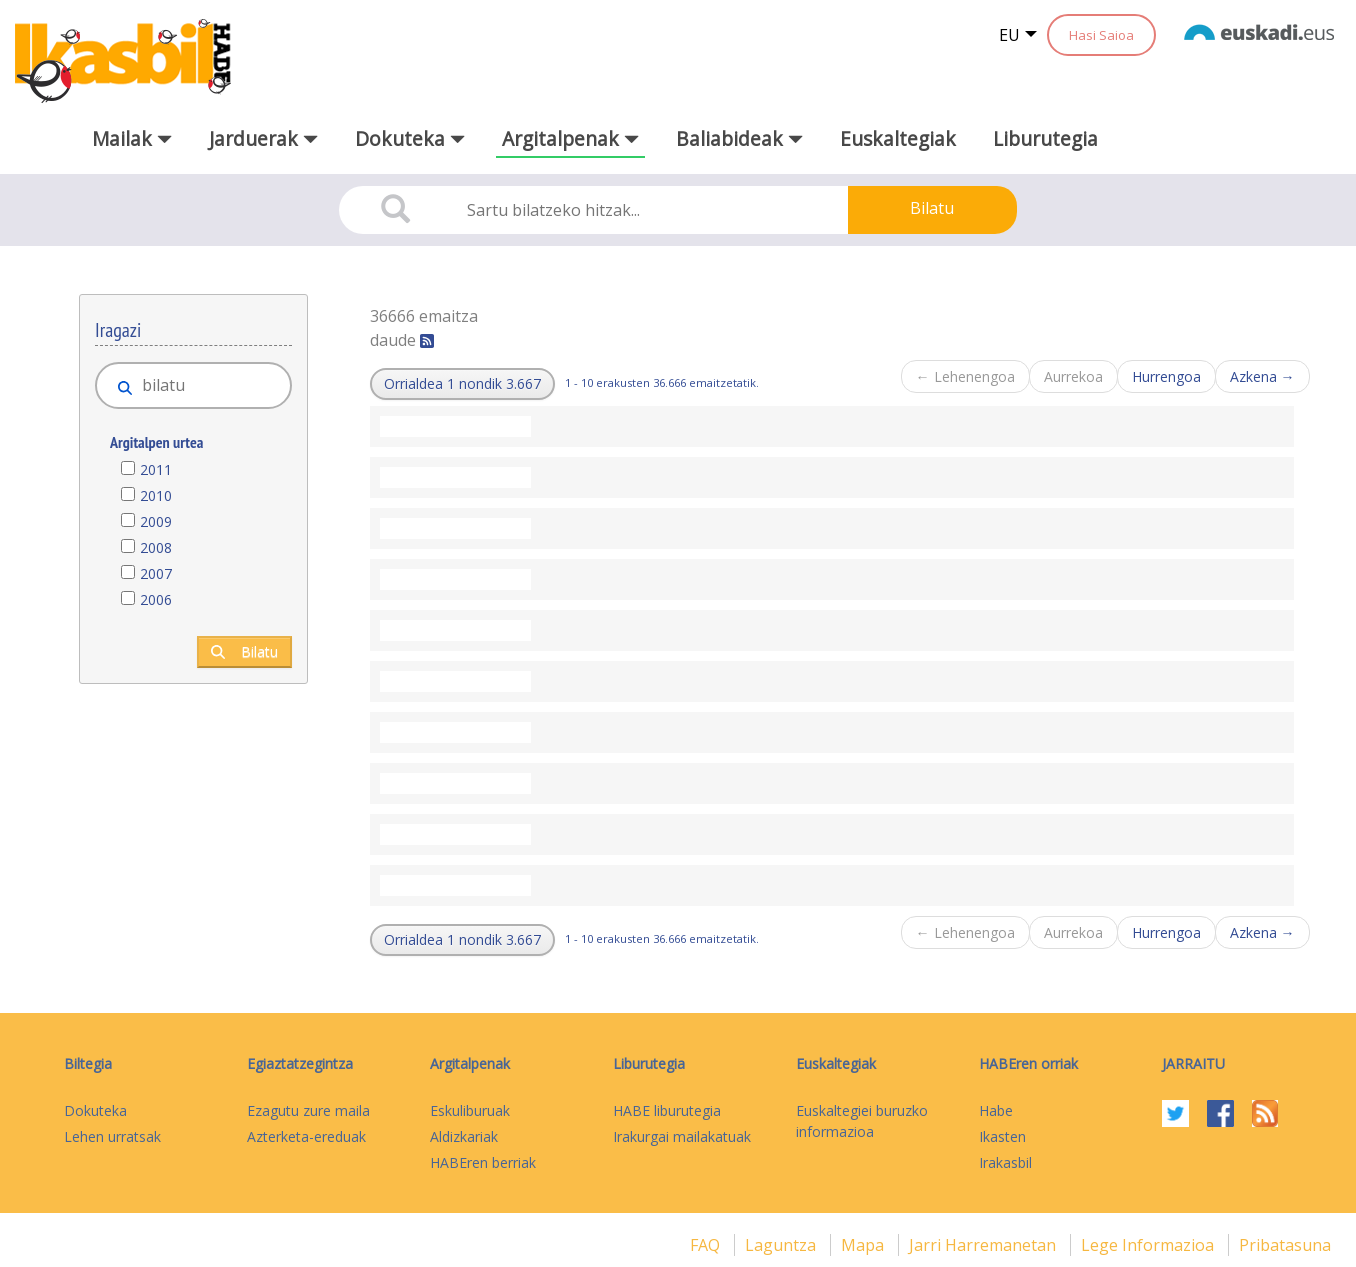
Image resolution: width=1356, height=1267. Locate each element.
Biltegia (88, 1063)
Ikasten (1002, 1136)
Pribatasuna (1285, 1245)
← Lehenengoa (965, 376)
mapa (864, 1245)
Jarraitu (1193, 1063)
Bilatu (932, 208)
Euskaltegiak (898, 138)
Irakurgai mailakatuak (682, 1136)
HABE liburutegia (667, 1110)
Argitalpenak (470, 1063)
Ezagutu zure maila (308, 1110)
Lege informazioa (1149, 1245)
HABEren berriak (483, 1162)
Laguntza (782, 1245)
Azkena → (1262, 376)
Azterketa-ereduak (306, 1136)
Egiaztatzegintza (300, 1063)
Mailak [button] (132, 138)
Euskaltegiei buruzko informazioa (862, 1121)
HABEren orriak (1028, 1063)
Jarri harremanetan (984, 1245)
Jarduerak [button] (263, 138)
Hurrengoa (1166, 376)
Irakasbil (1005, 1162)
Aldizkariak (464, 1136)
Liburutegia (1045, 138)
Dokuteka (95, 1110)
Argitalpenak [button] (570, 138)
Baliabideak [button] (739, 138)
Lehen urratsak (112, 1136)
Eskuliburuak (470, 1110)
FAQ (707, 1245)
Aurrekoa (1073, 376)
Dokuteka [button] (410, 138)
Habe (996, 1110)
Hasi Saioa (1101, 35)
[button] (462, 384)
